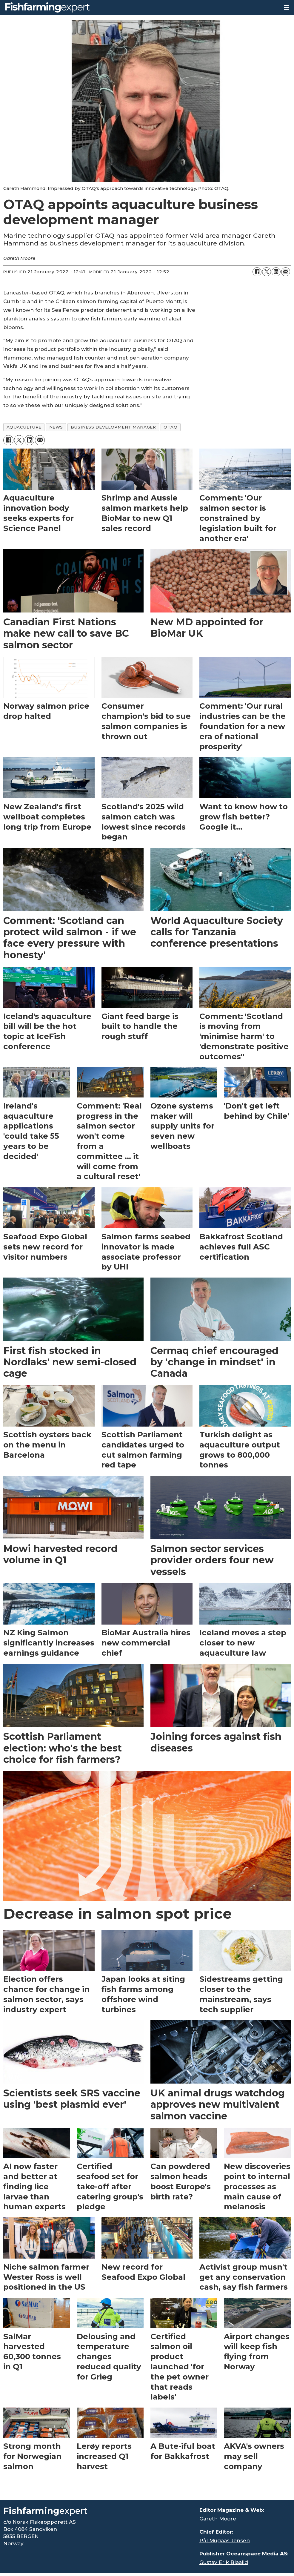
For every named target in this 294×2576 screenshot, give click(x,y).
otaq (170, 427)
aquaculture (24, 427)
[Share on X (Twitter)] (266, 271)
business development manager (113, 427)
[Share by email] (285, 271)
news (56, 427)
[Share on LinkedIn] (276, 271)
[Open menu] (286, 7)
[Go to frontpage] (47, 7)
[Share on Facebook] (257, 271)
